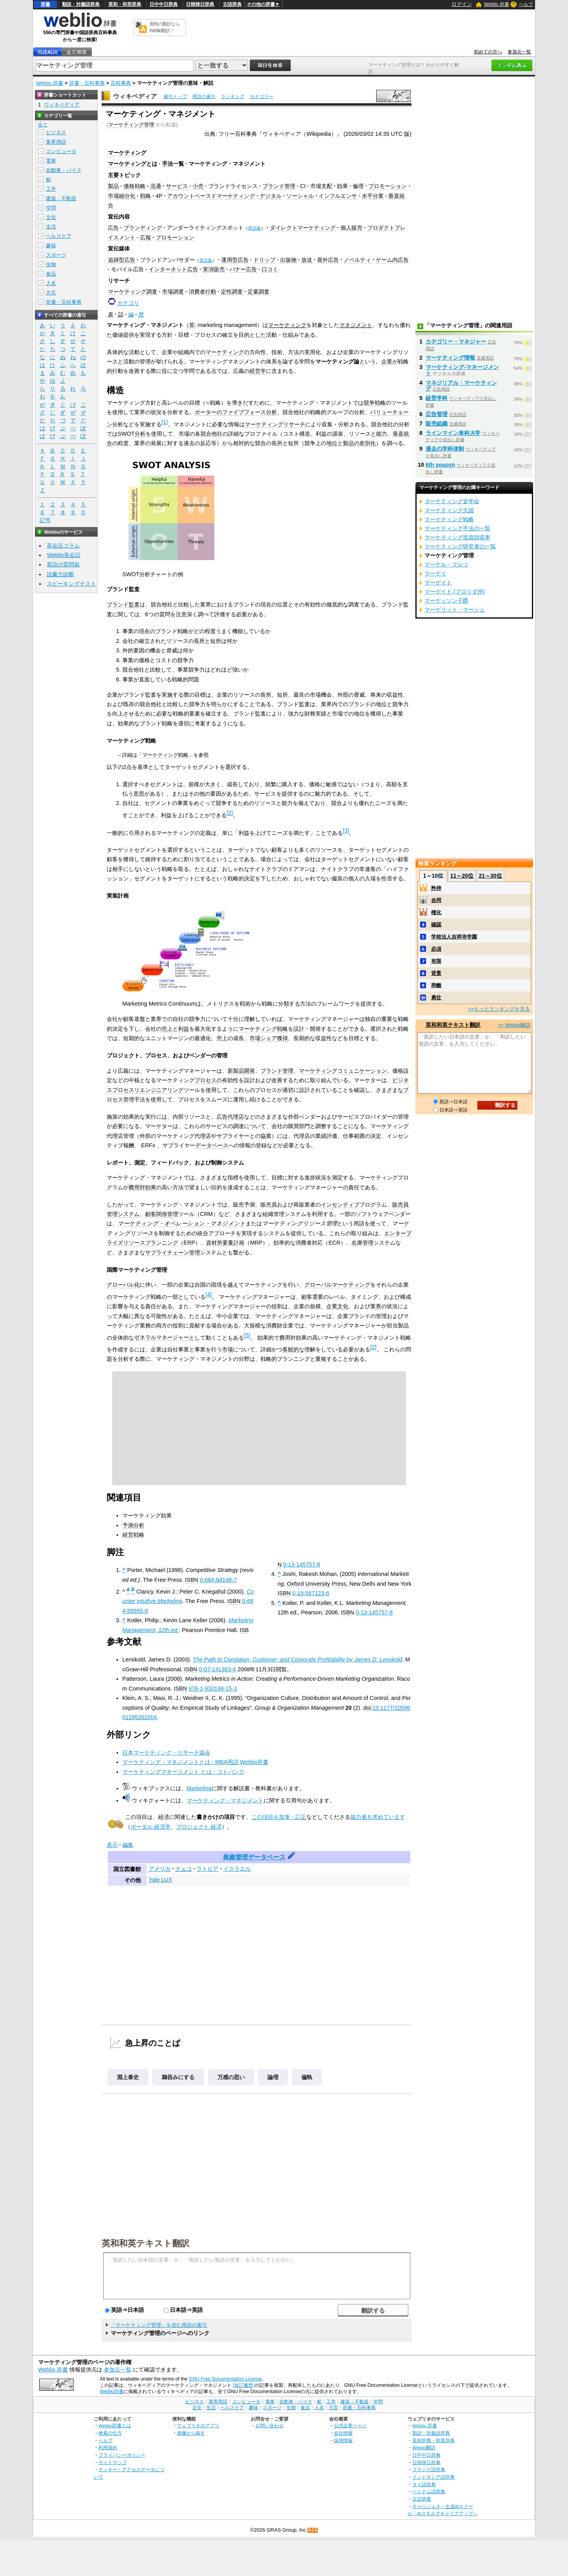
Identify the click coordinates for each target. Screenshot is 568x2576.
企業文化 (337, 1306)
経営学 (257, 371)
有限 (436, 961)
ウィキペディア (135, 96)
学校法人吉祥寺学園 (454, 937)
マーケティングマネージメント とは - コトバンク (183, 1772)
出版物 (288, 260)
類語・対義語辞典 (81, 4)
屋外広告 (328, 260)
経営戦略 (133, 1535)
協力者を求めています (377, 1817)
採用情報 (343, 2440)
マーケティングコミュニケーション (343, 1071)
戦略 (145, 196)
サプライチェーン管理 (172, 1252)
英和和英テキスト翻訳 (145, 2243)
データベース (211, 1145)
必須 (436, 949)
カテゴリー (261, 96)
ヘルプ (526, 4)
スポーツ (56, 255)
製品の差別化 (359, 443)
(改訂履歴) (244, 2385)
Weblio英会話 (63, 555)
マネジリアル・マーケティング (461, 386)
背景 (436, 973)
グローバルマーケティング (337, 1285)
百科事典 (121, 83)
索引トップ (175, 96)
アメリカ (160, 1869)
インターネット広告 (173, 269)
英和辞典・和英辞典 (433, 2440)
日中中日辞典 (163, 4)
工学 (51, 189)
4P (159, 196)
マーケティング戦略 (165, 755)
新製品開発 (241, 1071)
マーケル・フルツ (446, 564)
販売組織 (437, 423)
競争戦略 (375, 403)
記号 (45, 520)
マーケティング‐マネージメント (462, 370)
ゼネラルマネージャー (161, 1337)
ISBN (191, 1580)
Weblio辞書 (112, 2391)
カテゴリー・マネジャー (456, 341)
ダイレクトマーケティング (303, 228)
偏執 (306, 2077)
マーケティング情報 (450, 357)
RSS (313, 2530)
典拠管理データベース (254, 1857)
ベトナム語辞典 (428, 2491)
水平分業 (373, 196)
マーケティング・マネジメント (227, 164)
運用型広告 (235, 260)
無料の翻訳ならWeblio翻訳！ (164, 27)
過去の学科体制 (445, 448)
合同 (436, 900)
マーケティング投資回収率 (457, 537)
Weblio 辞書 (496, 4)
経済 (163, 1817)
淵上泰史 (128, 2077)
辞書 (45, 4)
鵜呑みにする (178, 2077)
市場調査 (173, 291)
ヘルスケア (58, 236)
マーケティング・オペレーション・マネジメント (182, 1223)
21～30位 (490, 876)
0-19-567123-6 (310, 1593)
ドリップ (264, 260)
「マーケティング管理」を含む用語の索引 (158, 2325)
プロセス (206, 1080)
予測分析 (133, 1525)
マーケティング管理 (131, 125)
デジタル (271, 196)
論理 (273, 2077)
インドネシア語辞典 (433, 2476)
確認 (436, 924)
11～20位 (461, 876)
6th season (440, 465)
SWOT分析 (132, 434)
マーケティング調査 (132, 291)
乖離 (436, 985)
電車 (51, 161)
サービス (177, 186)
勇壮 (436, 997)
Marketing (199, 1788)
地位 (331, 443)
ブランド (118, 604)
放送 (306, 260)
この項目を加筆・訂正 (278, 1817)
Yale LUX (160, 1880)
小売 (198, 186)
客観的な (293, 1349)
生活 (51, 227)
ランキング (232, 96)
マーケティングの (227, 352)
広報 (145, 237)
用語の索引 (204, 96)
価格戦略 (135, 186)
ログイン (461, 4)
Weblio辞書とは (114, 2425)
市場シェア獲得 (268, 1038)
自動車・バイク (64, 170)
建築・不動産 (61, 198)
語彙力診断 (60, 574)
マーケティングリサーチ (275, 424)
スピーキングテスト (71, 584)
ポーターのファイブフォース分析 (236, 412)
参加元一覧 (519, 52)
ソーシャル (300, 196)
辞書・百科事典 (87, 83)
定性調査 (232, 291)
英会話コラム (63, 545)
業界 (375, 1306)
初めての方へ (488, 52)
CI (303, 186)
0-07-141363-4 (217, 1669)
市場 (227, 1349)
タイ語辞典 (424, 2484)
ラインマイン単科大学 (453, 433)
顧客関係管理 (161, 1214)
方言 (51, 293)
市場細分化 (121, 196)
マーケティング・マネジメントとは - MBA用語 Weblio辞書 (195, 1762)
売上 (167, 1029)
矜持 (436, 888)
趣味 (51, 245)
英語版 (254, 228)
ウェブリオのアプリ (198, 2425)
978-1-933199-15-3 (213, 1688)
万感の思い (231, 2077)
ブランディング (143, 228)
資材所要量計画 (225, 1243)
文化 (51, 217)
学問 (51, 208)
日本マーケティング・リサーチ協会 (166, 1752)
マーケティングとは (132, 164)
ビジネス (56, 132)
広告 (113, 228)
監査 (134, 604)
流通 (155, 186)
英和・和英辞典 (124, 4)
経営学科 (437, 398)
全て (42, 124)
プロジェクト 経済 (199, 1827)
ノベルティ (357, 260)
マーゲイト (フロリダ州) (454, 591)
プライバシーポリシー (122, 2454)
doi (367, 1708)
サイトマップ (112, 2462)
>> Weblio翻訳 (514, 1025)
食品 (51, 274)
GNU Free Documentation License (225, 2379)
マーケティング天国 (449, 510)
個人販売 (351, 228)
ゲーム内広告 (392, 260)
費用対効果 (142, 1187)
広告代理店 (230, 1117)
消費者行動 (202, 291)
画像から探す (191, 2432)
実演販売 (214, 269)
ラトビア (207, 1869)
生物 (51, 264)
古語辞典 (232, 4)
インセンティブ (340, 1204)
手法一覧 (173, 164)
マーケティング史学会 (451, 501)
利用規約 (107, 2447)
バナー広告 (243, 269)
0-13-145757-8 (301, 1564)
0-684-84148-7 (218, 1580)
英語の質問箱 (63, 564)
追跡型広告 (121, 260)
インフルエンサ (338, 196)
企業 (386, 361)
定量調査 (258, 291)
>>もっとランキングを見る (499, 1009)
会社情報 (343, 2432)
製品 (113, 186)
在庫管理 (362, 1243)
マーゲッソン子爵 (446, 600)
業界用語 (56, 142)
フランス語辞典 (428, 2469)
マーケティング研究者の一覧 (460, 546)
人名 (51, 283)
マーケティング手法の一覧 (457, 528)
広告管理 (437, 414)
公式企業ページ (350, 2425)
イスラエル (237, 1869)
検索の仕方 (110, 2432)
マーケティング (127, 153)
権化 (436, 912)
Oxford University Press (316, 1584)
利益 (183, 1029)
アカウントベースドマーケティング (211, 196)
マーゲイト (438, 582)
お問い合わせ (269, 2425)
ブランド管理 (278, 186)
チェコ (183, 1869)
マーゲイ (435, 573)
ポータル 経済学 (151, 1827)
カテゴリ (128, 303)
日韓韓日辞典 (200, 4)
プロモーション (387, 186)
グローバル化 (123, 1285)
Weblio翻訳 (423, 2447)
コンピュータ (61, 151)
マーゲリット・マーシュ (454, 609)
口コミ (270, 269)
